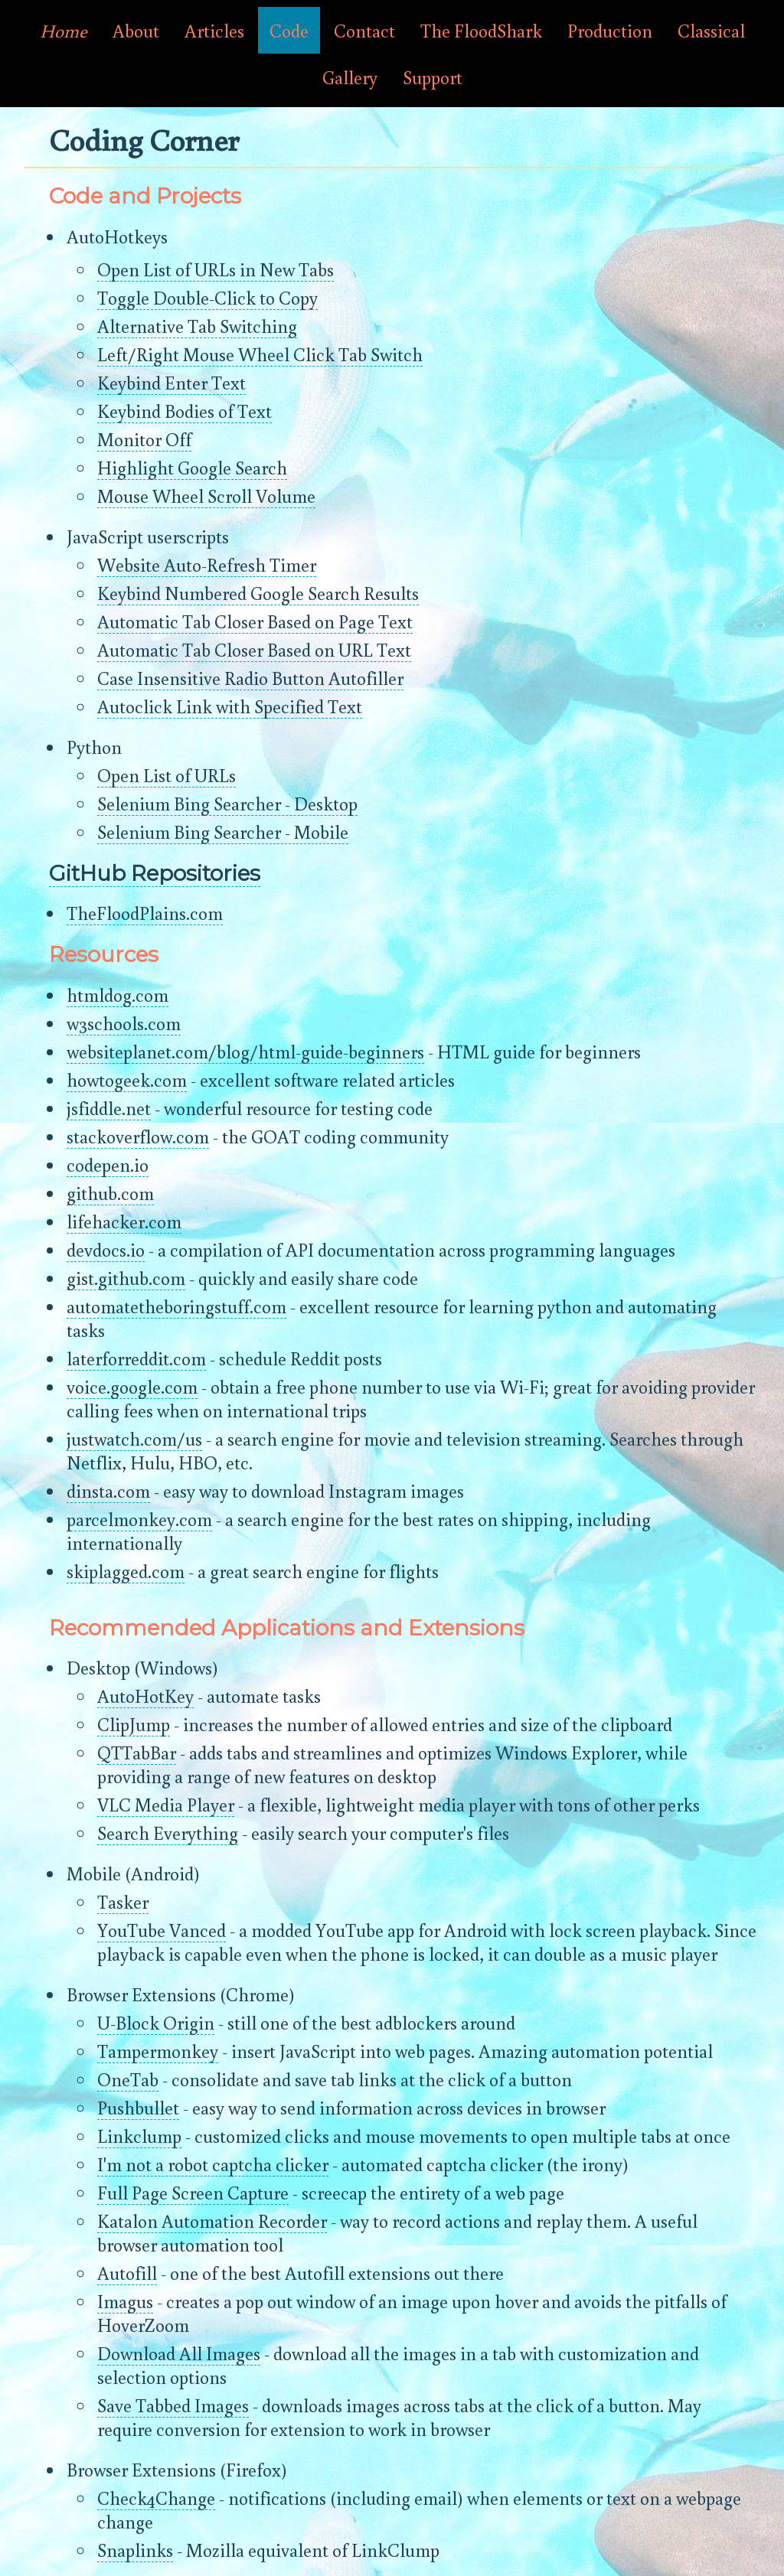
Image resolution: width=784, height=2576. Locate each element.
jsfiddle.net (109, 1108)
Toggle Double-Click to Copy (207, 297)
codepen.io (108, 1164)
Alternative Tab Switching (197, 325)
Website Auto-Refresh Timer (206, 564)
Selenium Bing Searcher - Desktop (227, 803)
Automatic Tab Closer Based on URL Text (254, 649)
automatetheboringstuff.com (176, 1306)
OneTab (127, 2079)
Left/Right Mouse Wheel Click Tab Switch (260, 354)
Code (289, 30)
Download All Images (178, 2353)
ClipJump (133, 1724)
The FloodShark (481, 30)
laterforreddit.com (136, 1358)
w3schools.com (124, 1023)
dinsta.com (108, 1490)
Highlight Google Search (192, 467)
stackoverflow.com (138, 1136)
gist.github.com (126, 1278)
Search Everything (167, 1832)
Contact (364, 30)
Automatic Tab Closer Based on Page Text (255, 621)
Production (609, 30)
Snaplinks (135, 2549)
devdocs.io (106, 1249)
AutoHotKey (145, 1695)
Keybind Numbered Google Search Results (258, 593)
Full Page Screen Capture (193, 2192)
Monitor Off (144, 439)
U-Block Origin (155, 2022)
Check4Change (156, 2497)
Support (432, 77)
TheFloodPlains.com (145, 912)
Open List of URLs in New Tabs (215, 269)
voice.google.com (132, 1386)
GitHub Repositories (154, 873)
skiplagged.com (126, 1571)
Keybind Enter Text (171, 382)
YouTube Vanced (161, 1930)
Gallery (349, 77)
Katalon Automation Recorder (212, 2220)
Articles (214, 30)
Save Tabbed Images (173, 2405)
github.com (110, 1193)
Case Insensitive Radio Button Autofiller (250, 678)
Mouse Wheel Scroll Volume (206, 495)
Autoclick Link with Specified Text (229, 706)
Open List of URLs (166, 775)
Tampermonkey (157, 2050)
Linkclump (139, 2135)
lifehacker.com (124, 1221)
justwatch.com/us (134, 1438)
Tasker (123, 1901)
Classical (711, 30)
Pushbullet (138, 2107)
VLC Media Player (165, 1804)
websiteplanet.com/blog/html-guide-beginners (245, 1051)
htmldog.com (117, 994)
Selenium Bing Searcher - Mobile (222, 831)
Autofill (127, 2272)
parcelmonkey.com (139, 1519)
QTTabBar (136, 1752)
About (136, 30)
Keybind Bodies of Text (184, 410)
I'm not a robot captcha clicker (212, 2164)
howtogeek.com (127, 1079)
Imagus (125, 2301)
